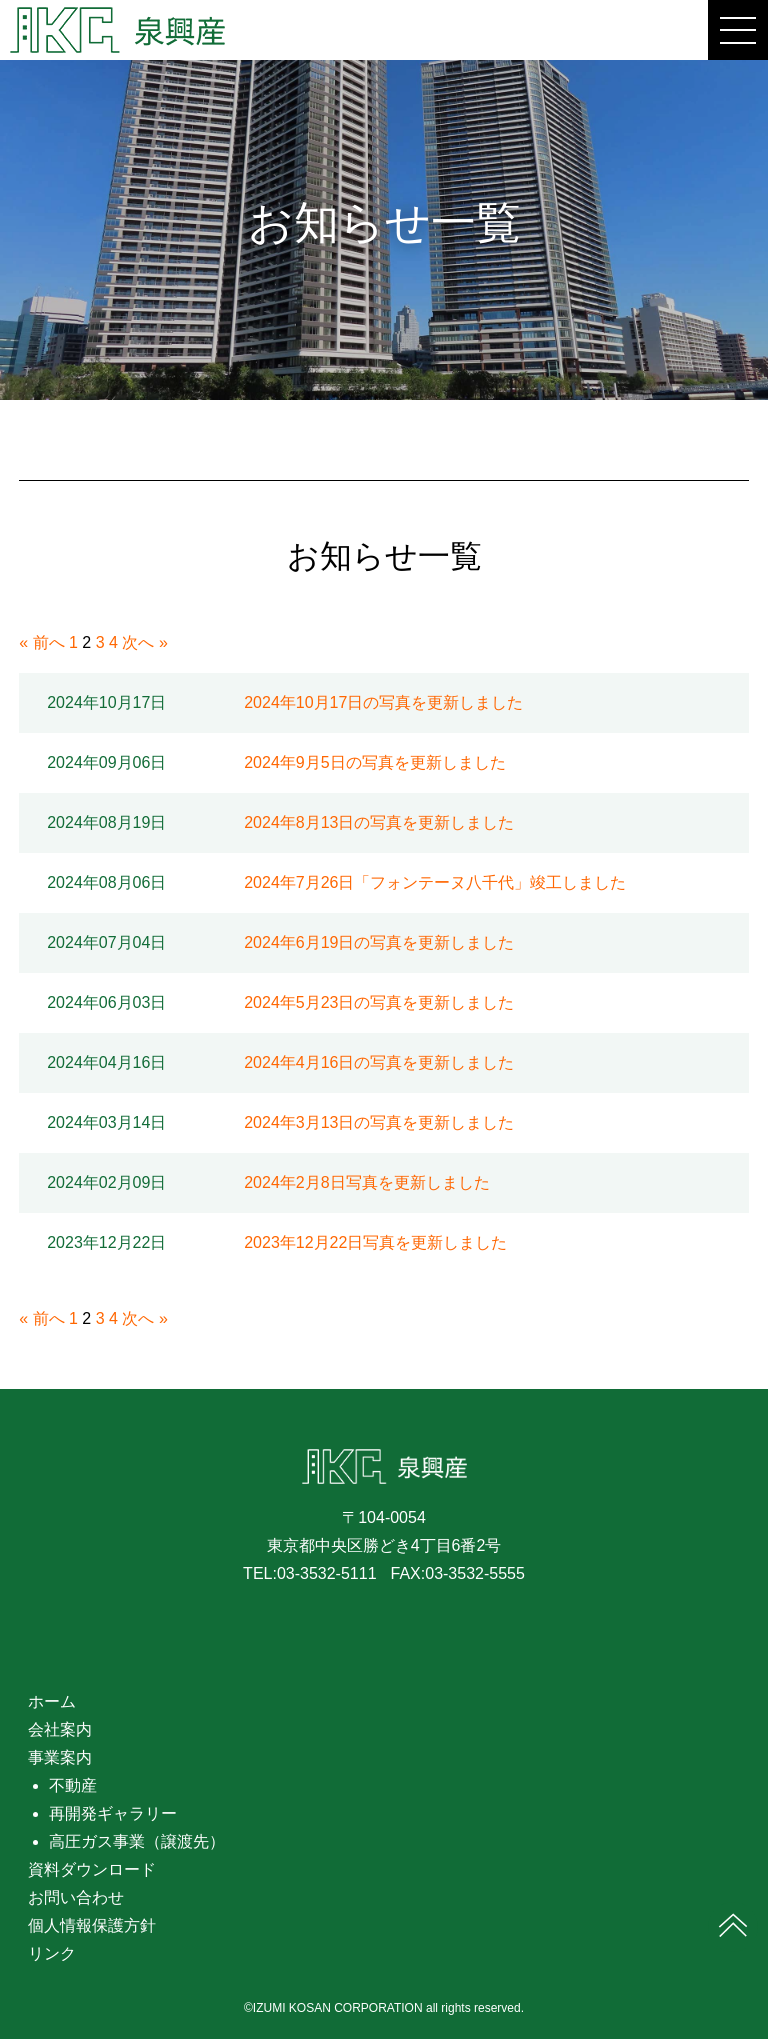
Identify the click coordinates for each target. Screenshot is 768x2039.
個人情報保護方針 (92, 1925)
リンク (52, 1953)
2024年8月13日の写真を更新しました (379, 822)
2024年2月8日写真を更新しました (366, 1182)
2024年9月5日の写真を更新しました (374, 762)
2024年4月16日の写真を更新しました (379, 1062)
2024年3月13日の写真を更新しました (379, 1122)
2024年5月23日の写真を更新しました (379, 1002)
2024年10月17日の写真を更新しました (383, 702)
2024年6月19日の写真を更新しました (379, 942)
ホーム (52, 1701)
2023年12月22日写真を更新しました (375, 1242)
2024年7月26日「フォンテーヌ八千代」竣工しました (435, 882)
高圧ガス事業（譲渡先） (137, 1841)
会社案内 (60, 1729)
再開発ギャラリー (113, 1813)
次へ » (144, 642)
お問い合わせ (76, 1897)
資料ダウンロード (92, 1869)
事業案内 (60, 1757)
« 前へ (41, 642)
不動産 (73, 1785)
